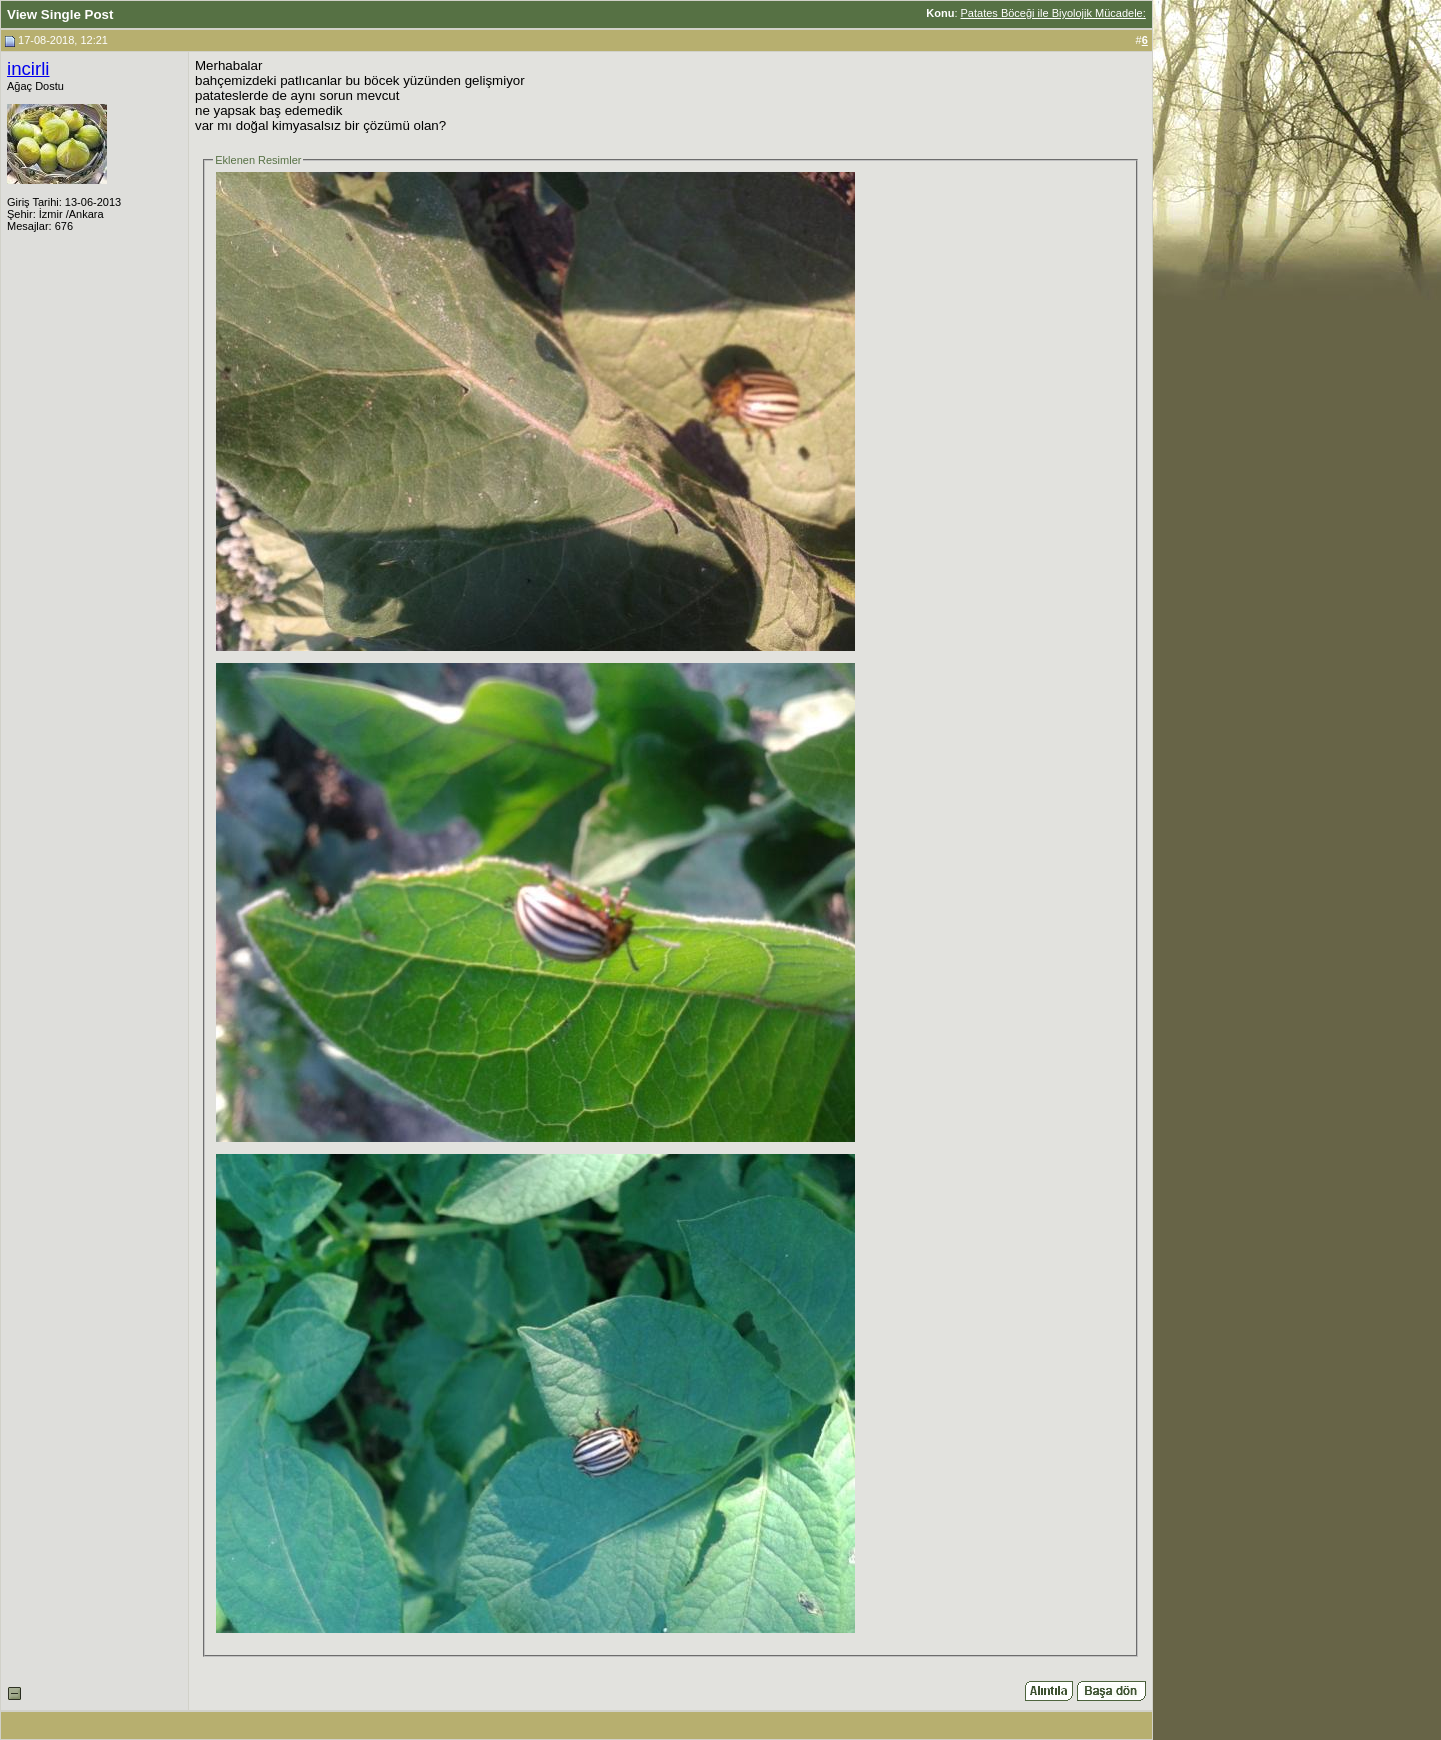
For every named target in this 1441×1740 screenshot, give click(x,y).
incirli (28, 68)
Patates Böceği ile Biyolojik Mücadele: (1053, 13)
